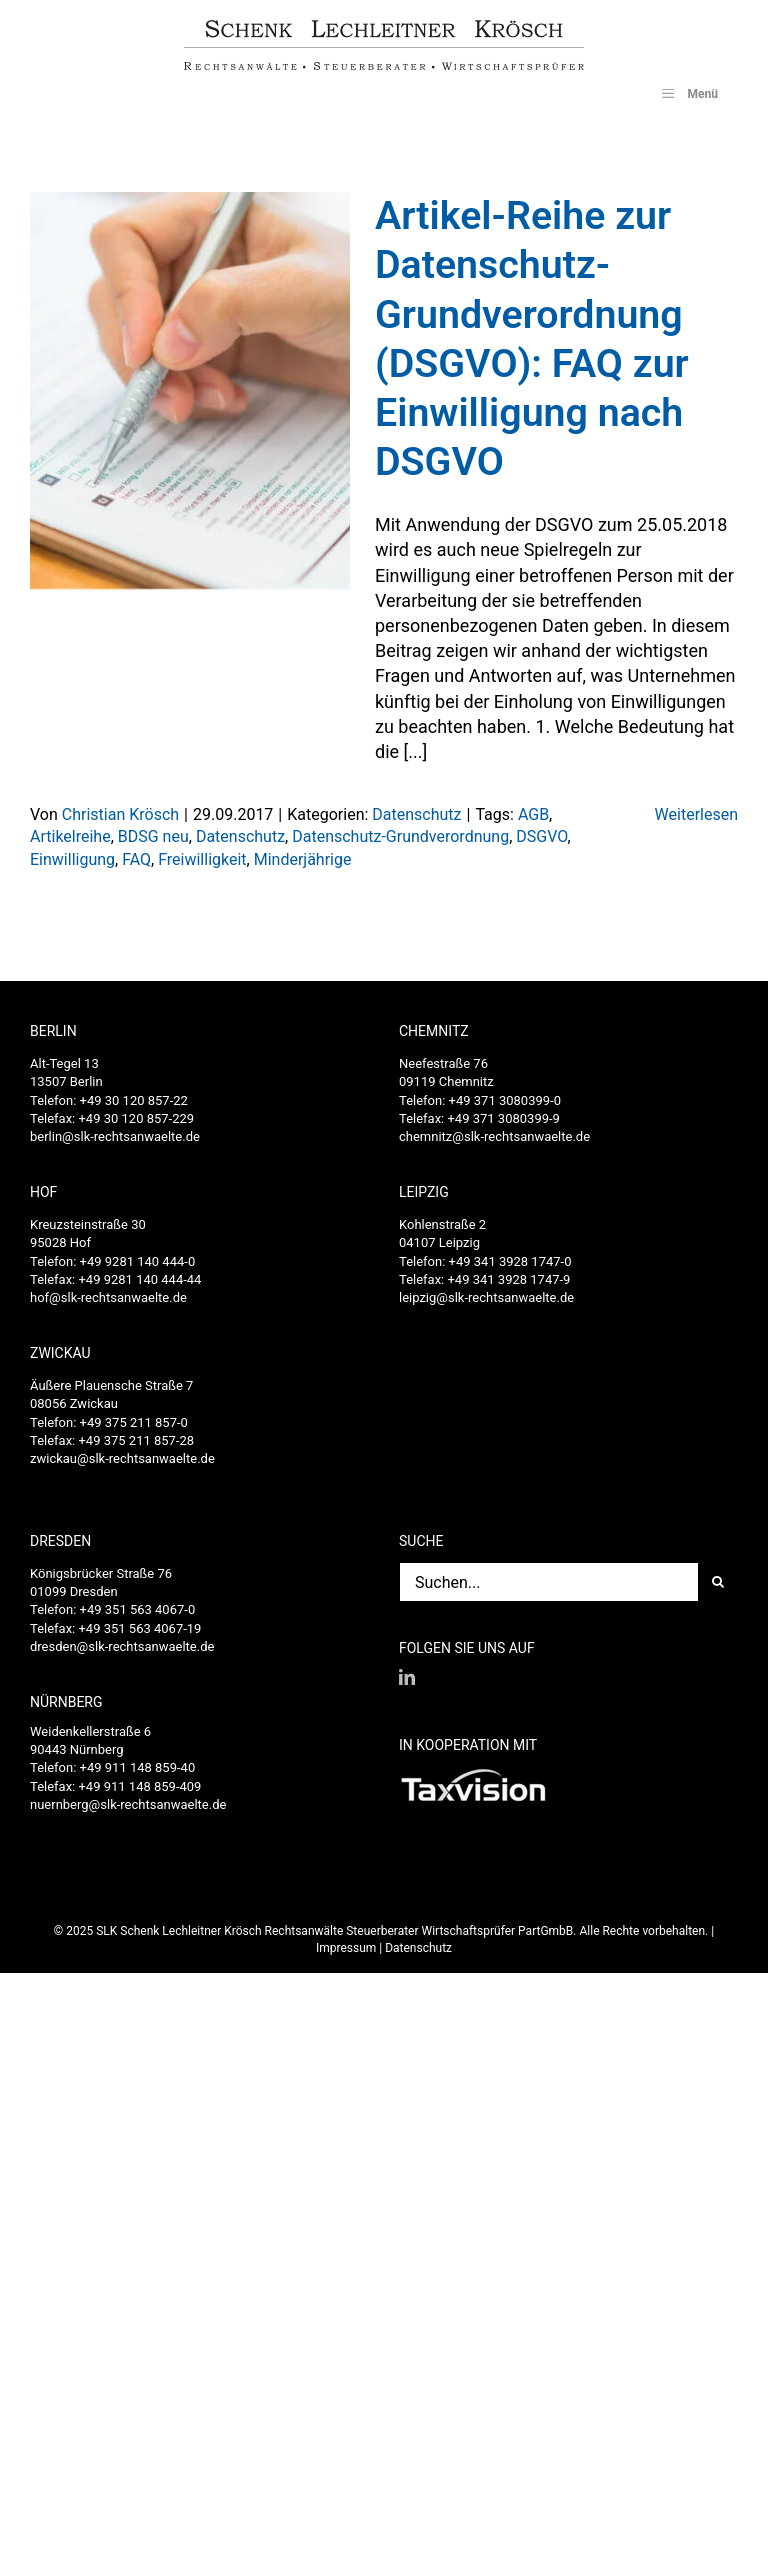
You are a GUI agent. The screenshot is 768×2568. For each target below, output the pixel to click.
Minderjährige (303, 859)
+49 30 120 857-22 (134, 1100)
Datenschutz (416, 814)
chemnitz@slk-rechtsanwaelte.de (494, 1136)
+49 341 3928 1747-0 (510, 1261)
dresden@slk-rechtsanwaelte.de (122, 1646)
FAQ (136, 859)
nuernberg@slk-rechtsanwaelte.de (128, 1804)
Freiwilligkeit (202, 859)
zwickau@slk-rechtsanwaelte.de (122, 1458)
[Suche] (718, 1582)
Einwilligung (72, 859)
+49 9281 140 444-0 (138, 1261)
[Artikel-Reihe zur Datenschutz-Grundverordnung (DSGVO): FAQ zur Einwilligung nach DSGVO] (190, 392)
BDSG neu (153, 836)
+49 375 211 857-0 (134, 1422)
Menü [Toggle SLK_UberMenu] (688, 93)
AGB (533, 814)
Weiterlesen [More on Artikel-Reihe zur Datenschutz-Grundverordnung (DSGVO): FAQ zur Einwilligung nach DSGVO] (696, 814)
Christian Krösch (120, 814)
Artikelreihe (70, 836)
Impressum (346, 1948)
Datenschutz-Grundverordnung (400, 836)
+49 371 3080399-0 (505, 1100)
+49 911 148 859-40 (138, 1767)
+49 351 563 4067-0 (138, 1609)
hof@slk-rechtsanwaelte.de (108, 1297)
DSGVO (541, 836)
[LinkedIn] (407, 1677)
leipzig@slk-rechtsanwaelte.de (486, 1297)
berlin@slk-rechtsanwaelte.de (115, 1136)
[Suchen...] (548, 1582)
